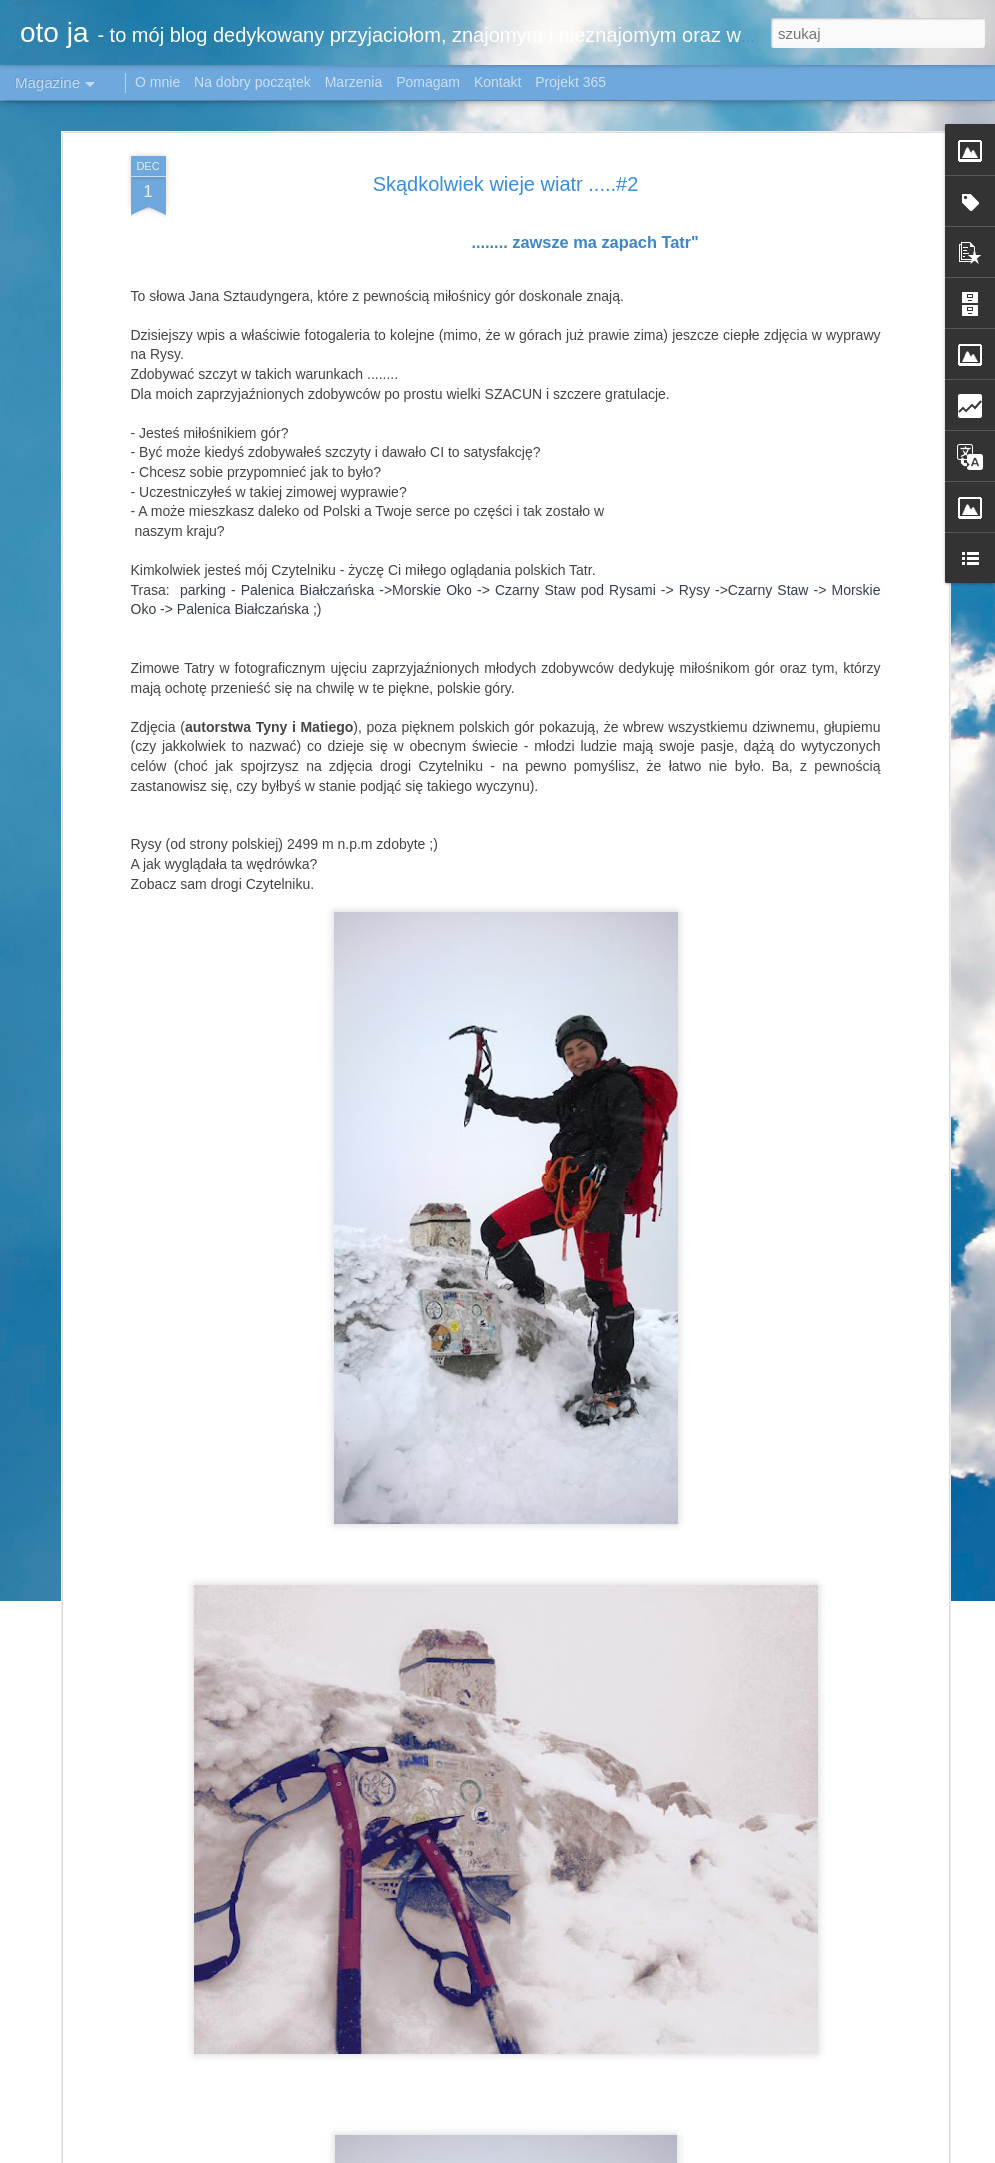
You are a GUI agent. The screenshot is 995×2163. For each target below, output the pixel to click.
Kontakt (497, 82)
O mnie (157, 82)
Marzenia (354, 82)
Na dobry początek (254, 82)
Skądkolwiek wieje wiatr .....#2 (506, 184)
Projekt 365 (570, 82)
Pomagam (428, 82)
